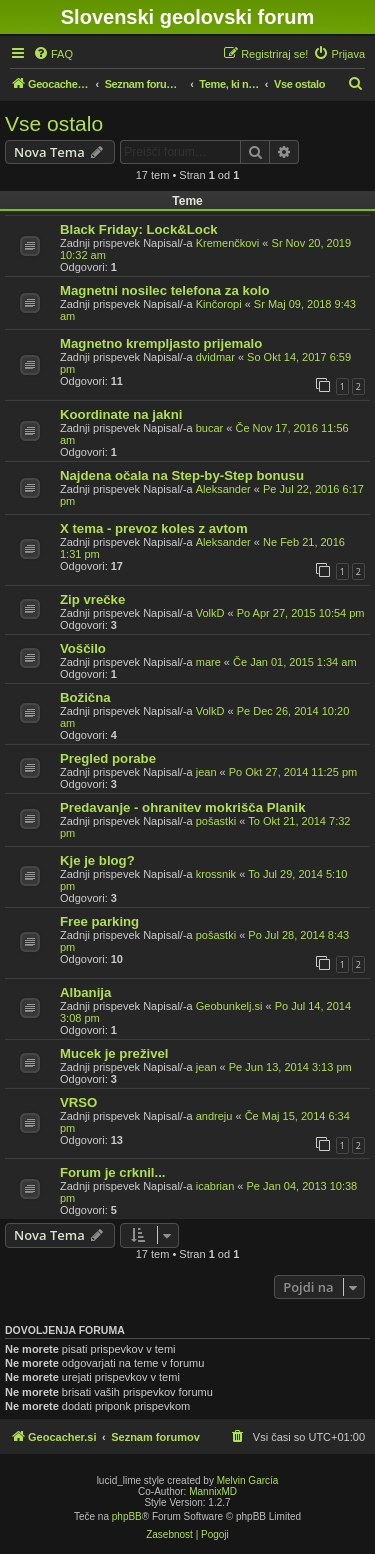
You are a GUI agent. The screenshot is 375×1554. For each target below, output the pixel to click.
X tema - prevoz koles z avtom (154, 528)
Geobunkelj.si (229, 1006)
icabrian (215, 1186)
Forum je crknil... (113, 1172)
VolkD (210, 613)
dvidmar (215, 357)
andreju (214, 1116)
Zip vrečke (92, 599)
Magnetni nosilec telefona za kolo (165, 290)
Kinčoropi (219, 304)
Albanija (85, 992)
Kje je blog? (97, 860)
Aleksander (223, 489)
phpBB (127, 1516)
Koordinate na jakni (121, 414)
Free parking (99, 921)
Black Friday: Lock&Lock (139, 229)
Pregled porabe (108, 758)
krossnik (216, 874)
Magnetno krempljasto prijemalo (161, 343)
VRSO (78, 1102)
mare (208, 662)
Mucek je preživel (114, 1053)
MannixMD (213, 1491)
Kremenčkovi (228, 243)
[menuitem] (53, 54)
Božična (85, 697)
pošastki (216, 821)
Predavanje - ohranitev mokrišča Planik (183, 807)
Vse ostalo (54, 123)
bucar (210, 428)
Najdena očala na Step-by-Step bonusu (182, 475)
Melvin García (248, 1480)
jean (206, 772)
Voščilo (83, 648)
